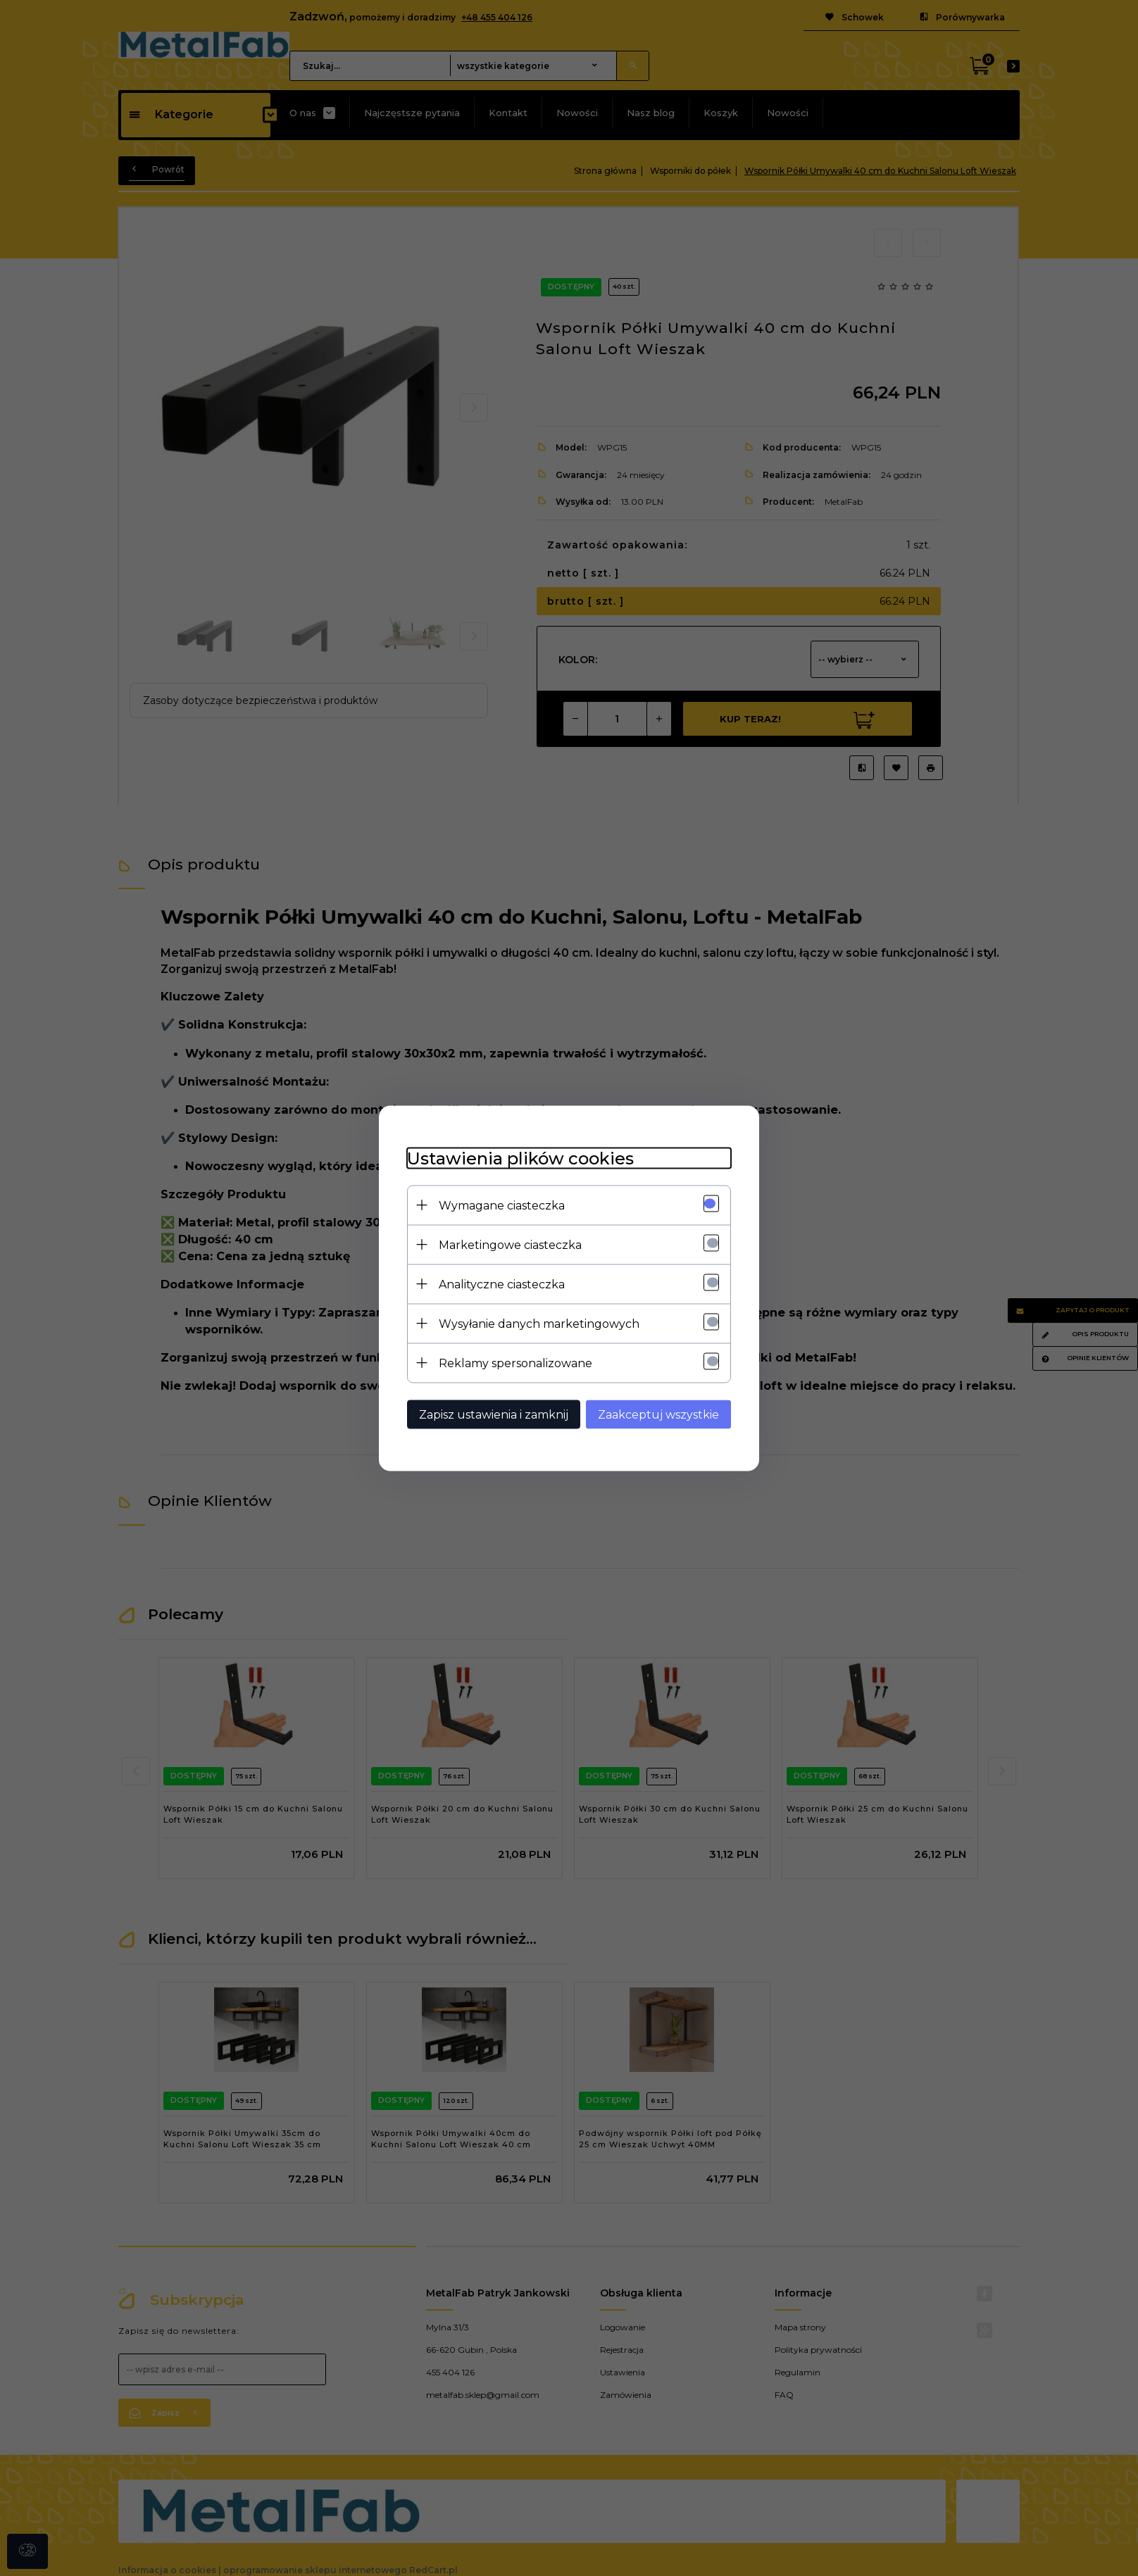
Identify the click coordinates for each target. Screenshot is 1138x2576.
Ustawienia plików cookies (520, 1158)
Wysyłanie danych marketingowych (539, 1323)
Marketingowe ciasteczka (510, 1244)
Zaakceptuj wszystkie (658, 1414)
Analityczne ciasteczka (502, 1283)
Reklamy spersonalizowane (515, 1362)
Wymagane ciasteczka (502, 1205)
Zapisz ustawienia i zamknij (493, 1414)
